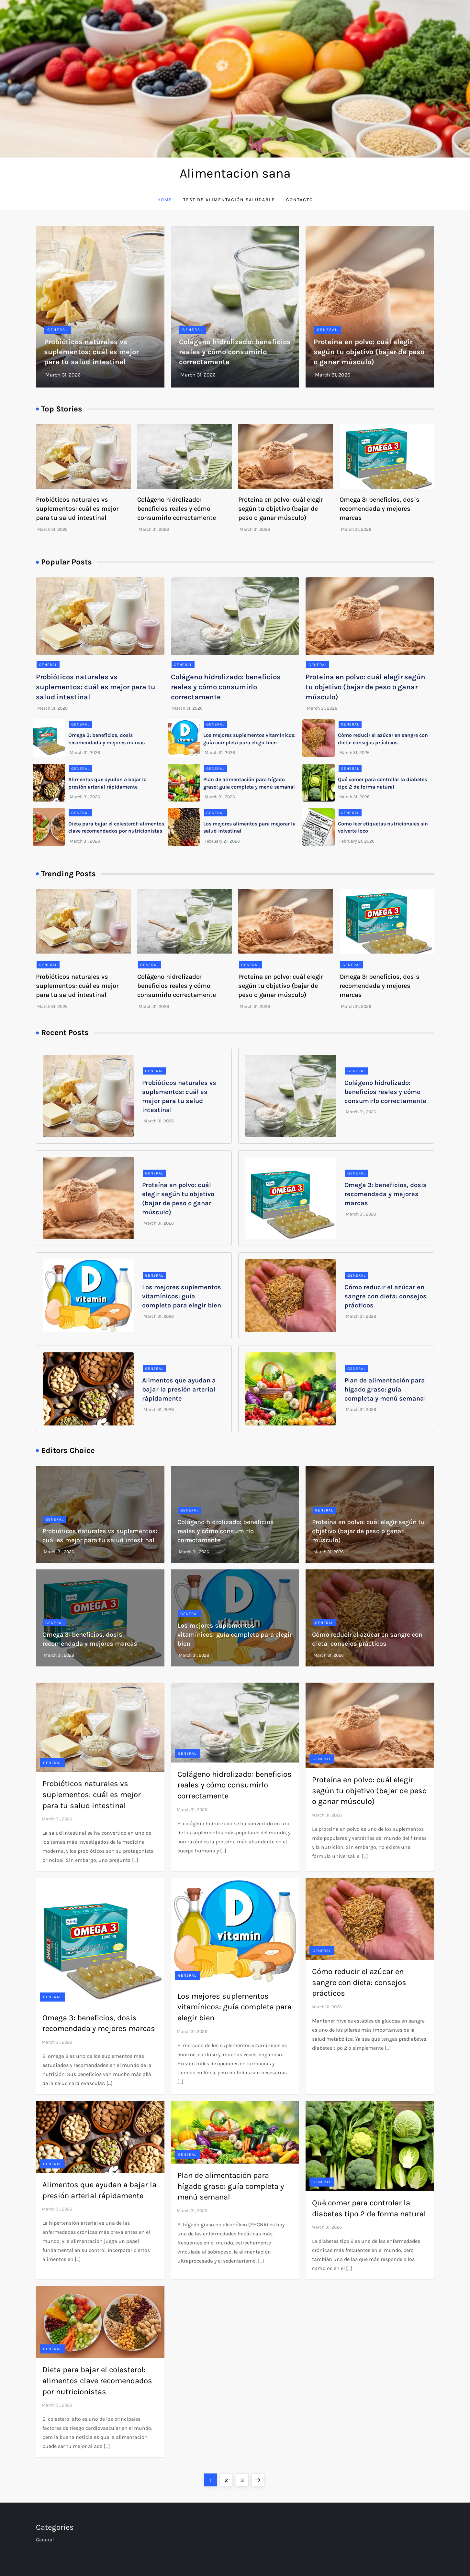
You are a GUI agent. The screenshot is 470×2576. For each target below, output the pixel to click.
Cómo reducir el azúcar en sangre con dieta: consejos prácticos (385, 1296)
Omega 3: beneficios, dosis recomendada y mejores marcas (380, 508)
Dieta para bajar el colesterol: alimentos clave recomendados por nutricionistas (97, 2380)
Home (164, 199)
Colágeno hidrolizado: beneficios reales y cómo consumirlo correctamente (235, 352)
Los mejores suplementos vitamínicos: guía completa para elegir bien (181, 1296)
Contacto (299, 199)
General (57, 329)
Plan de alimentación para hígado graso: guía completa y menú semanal (385, 1389)
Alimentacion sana (235, 173)
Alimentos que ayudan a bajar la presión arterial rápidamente (179, 1389)
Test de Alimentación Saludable (229, 199)
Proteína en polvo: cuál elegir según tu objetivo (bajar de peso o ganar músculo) (369, 352)
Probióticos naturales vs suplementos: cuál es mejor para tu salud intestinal (91, 352)
